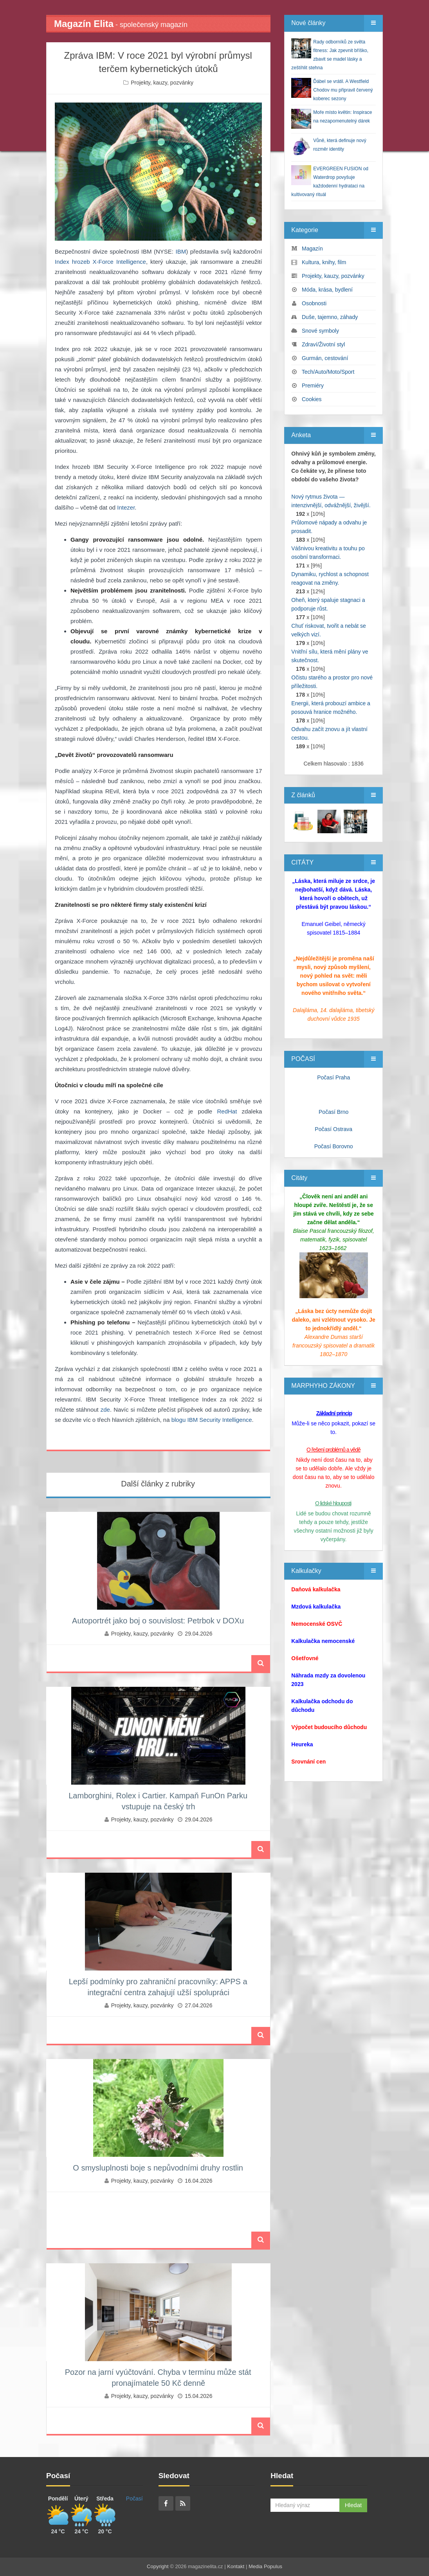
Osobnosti (314, 303)
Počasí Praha (333, 1077)
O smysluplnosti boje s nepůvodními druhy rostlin (158, 2167)
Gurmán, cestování (325, 358)
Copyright (158, 2566)
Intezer (126, 507)
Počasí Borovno (333, 1146)
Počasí (134, 2498)
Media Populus (265, 2566)
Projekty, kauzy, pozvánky (162, 82)
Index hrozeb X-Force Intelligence (100, 261)
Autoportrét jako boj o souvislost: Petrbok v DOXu (158, 1620)
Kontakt (235, 2566)
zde (105, 1409)
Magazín (312, 248)
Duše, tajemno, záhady (330, 317)
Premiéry (313, 385)
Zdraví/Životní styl (323, 344)
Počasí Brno (333, 1112)
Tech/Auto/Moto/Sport (328, 372)
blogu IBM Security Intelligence (211, 1419)
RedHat (227, 1111)
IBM (181, 251)
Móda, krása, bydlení (327, 289)
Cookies (312, 399)
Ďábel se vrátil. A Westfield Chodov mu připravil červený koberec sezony (343, 90)
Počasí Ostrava (333, 1129)
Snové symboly (320, 331)
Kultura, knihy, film (324, 262)
